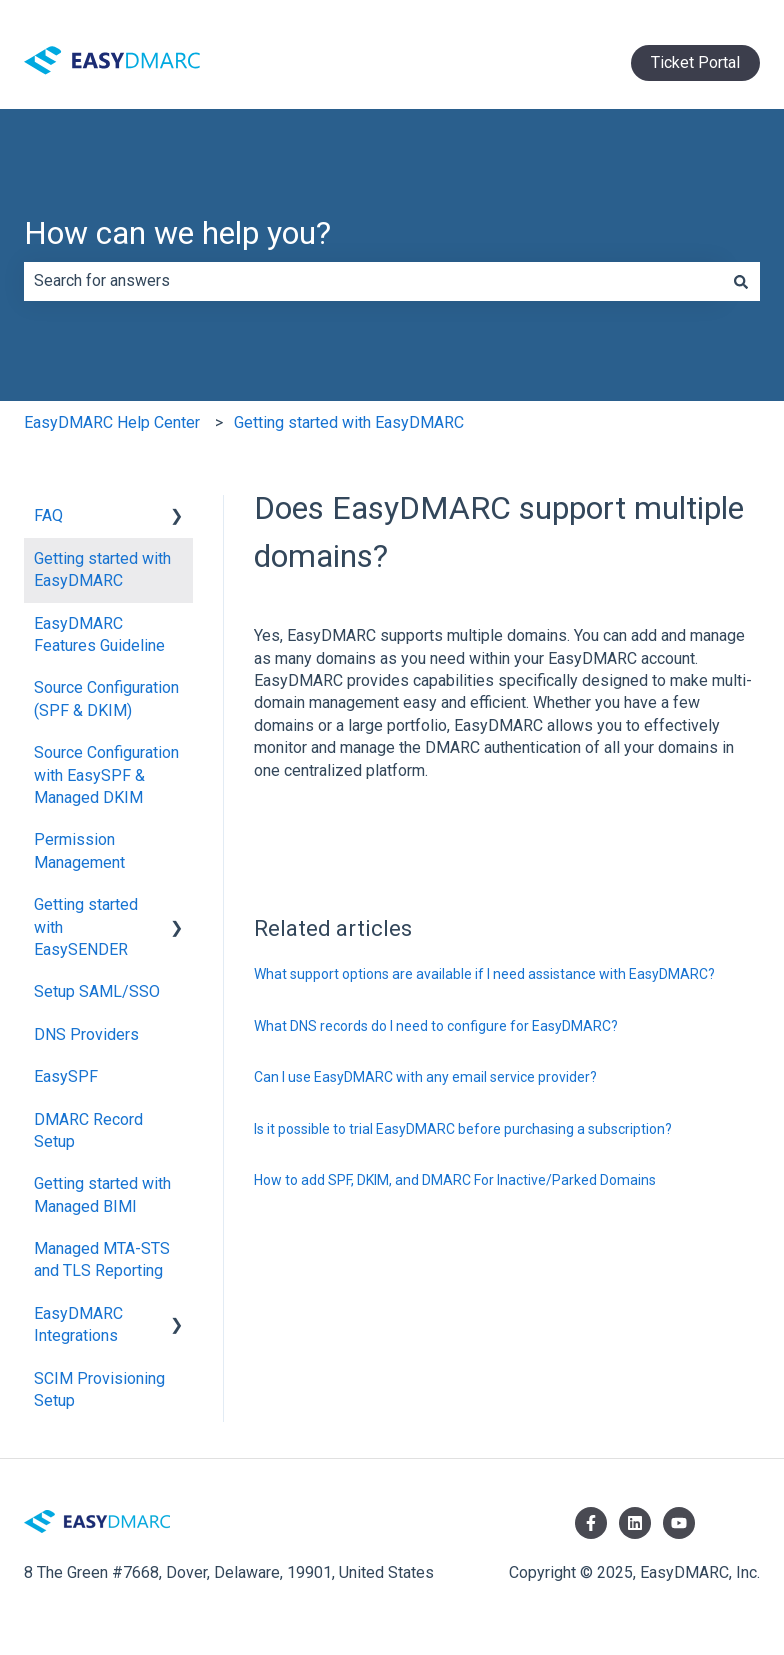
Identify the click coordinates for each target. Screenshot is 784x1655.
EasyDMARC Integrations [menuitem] (78, 1324)
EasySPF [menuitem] (66, 1076)
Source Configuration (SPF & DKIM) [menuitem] (106, 698)
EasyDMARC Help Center (112, 422)
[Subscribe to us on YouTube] (679, 1523)
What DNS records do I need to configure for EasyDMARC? (436, 1026)
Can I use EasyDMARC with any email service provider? (425, 1077)
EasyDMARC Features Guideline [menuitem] (99, 634)
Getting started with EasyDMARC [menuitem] (102, 569)
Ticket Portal (695, 62)
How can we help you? (177, 233)
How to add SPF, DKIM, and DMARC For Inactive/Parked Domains (455, 1180)
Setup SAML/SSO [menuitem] (97, 991)
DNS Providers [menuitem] (86, 1034)
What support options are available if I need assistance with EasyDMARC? (484, 974)
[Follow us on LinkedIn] (635, 1523)
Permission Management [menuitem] (79, 850)
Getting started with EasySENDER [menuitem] (86, 927)
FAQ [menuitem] (48, 515)
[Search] (741, 281)
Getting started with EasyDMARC (349, 422)
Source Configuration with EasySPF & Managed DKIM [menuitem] (106, 775)
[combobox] (373, 281)
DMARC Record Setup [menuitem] (88, 1130)
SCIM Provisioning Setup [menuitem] (99, 1389)
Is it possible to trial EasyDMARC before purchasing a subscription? (463, 1129)
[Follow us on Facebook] (591, 1523)
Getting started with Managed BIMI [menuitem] (102, 1194)
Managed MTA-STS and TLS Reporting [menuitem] (102, 1259)
